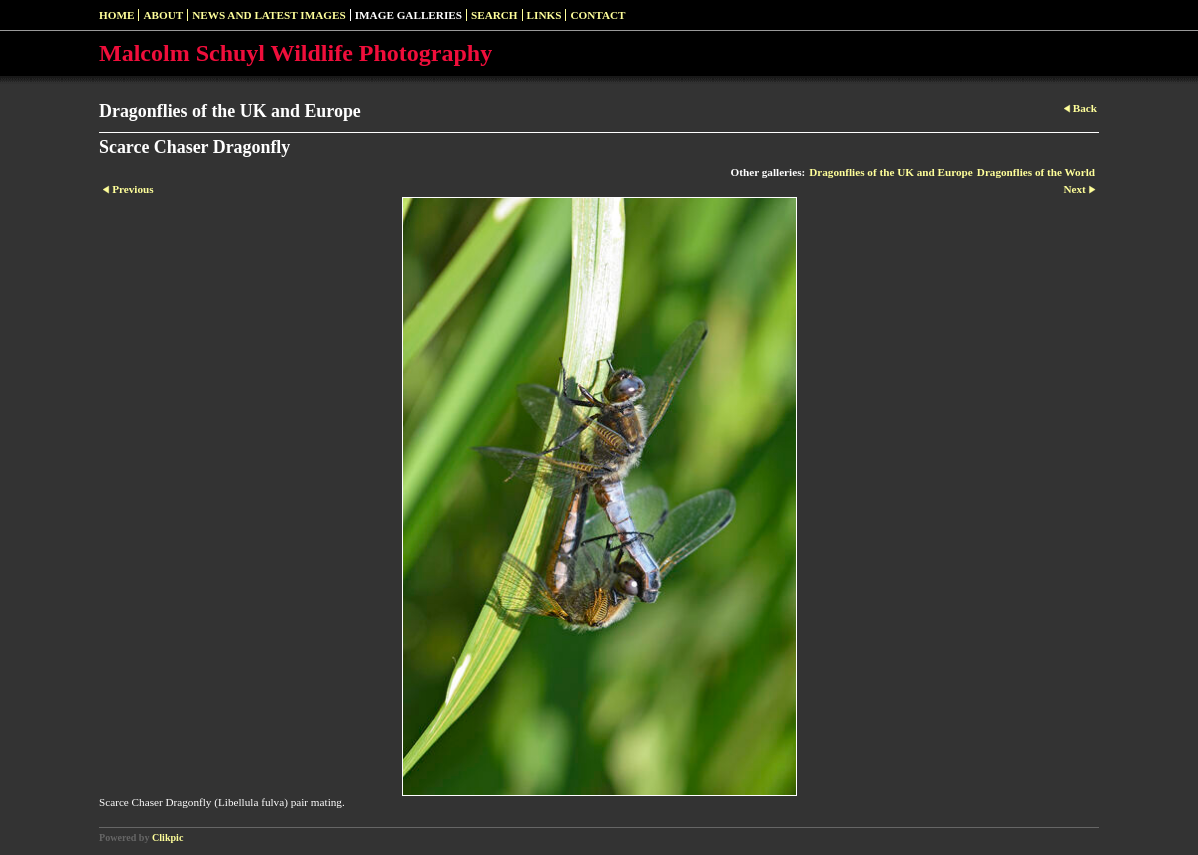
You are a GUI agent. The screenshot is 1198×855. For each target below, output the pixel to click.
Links (544, 15)
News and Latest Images (268, 15)
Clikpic (167, 837)
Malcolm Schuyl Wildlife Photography (295, 53)
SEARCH (494, 15)
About (163, 15)
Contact (597, 15)
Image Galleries (408, 15)
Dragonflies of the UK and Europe (891, 172)
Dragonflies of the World (1036, 172)
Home (116, 15)
